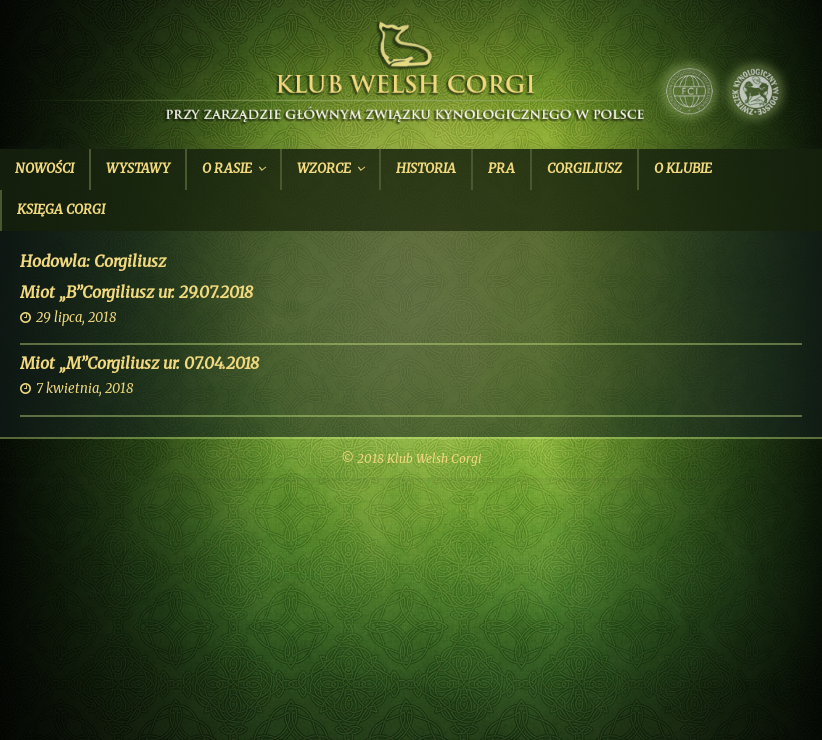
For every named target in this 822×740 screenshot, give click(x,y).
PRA (501, 168)
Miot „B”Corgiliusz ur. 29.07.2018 (136, 292)
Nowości (44, 168)
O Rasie (227, 168)
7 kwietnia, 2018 (84, 388)
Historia (426, 168)
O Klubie (683, 168)
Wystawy (138, 168)
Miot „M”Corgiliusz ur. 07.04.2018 (139, 363)
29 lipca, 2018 (76, 317)
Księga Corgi (61, 209)
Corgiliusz (584, 168)
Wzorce (324, 168)
